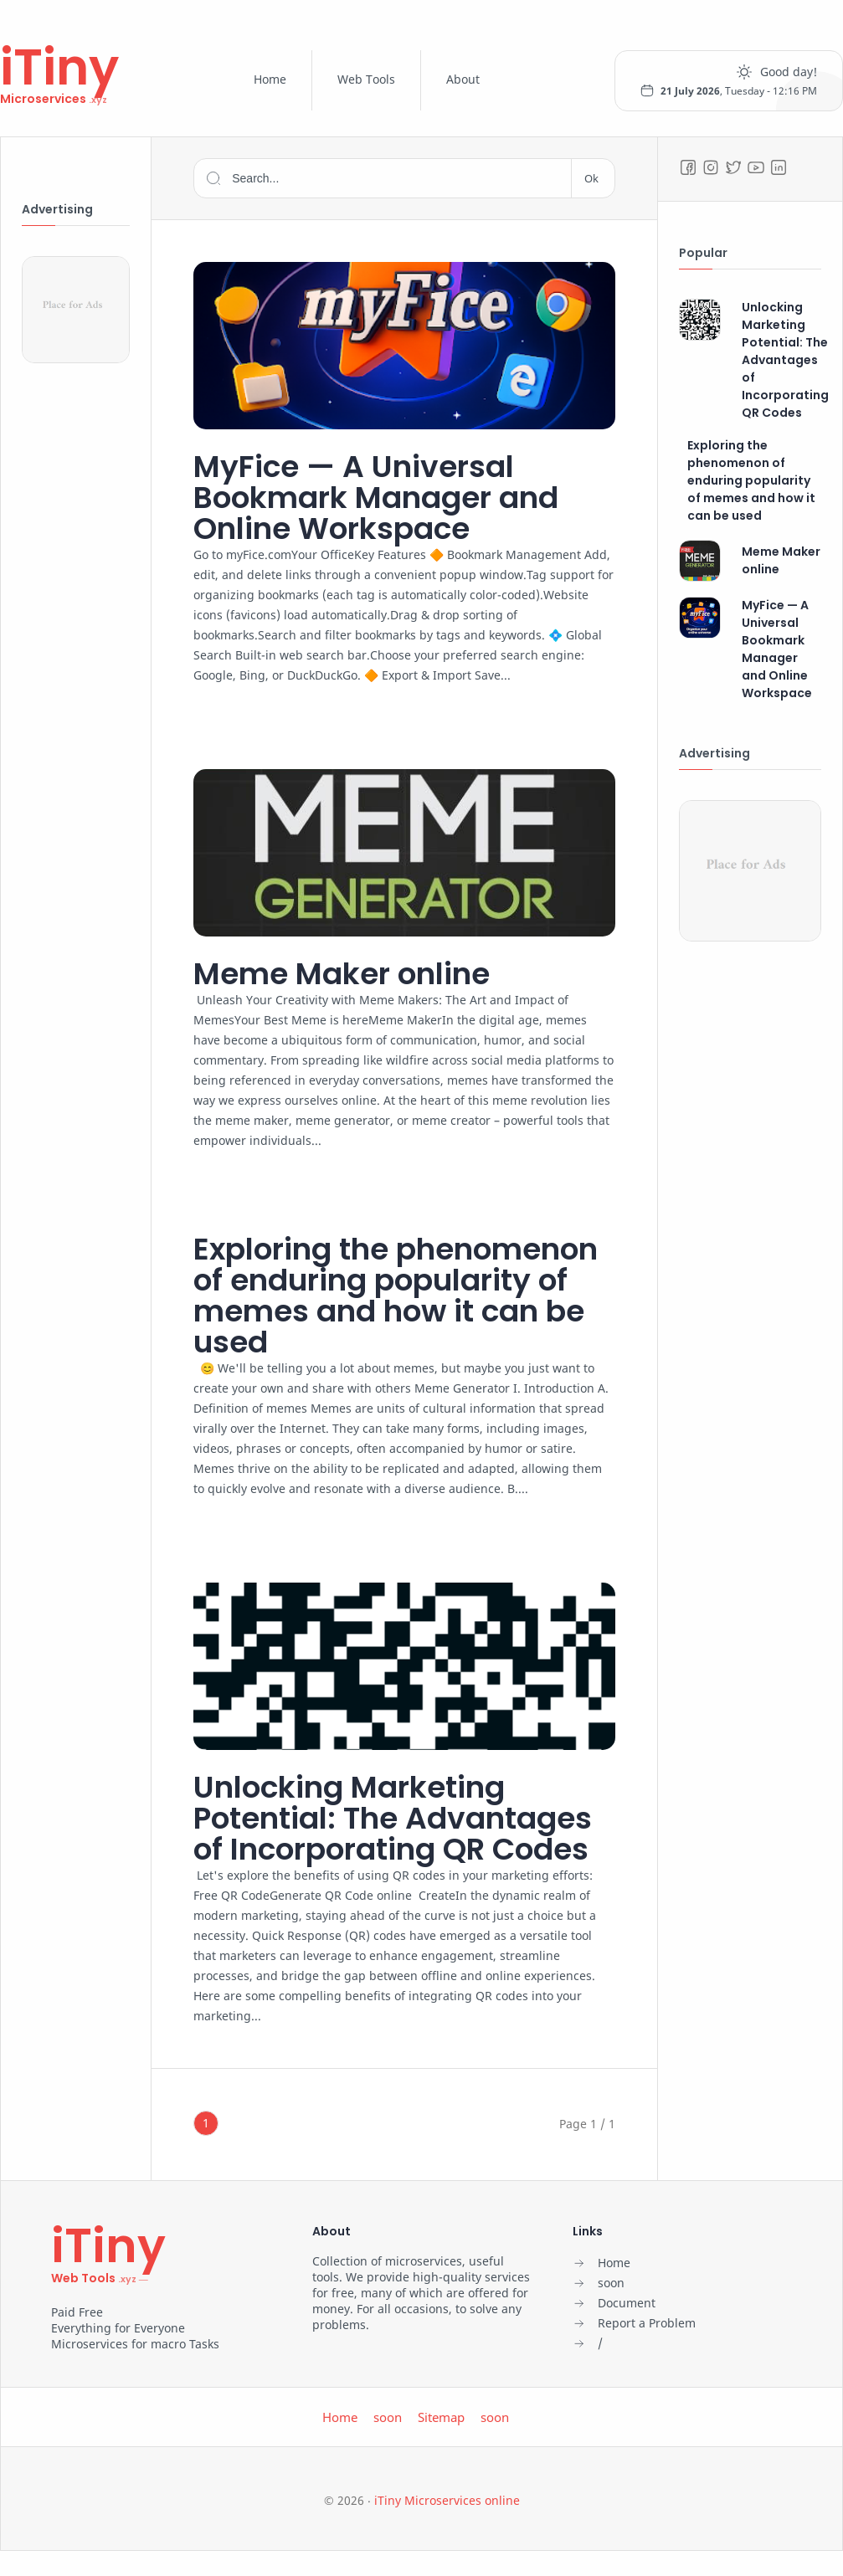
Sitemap (441, 2417)
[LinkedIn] (778, 167)
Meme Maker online (341, 973)
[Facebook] (688, 167)
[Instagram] (711, 167)
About (463, 79)
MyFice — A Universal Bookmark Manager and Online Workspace (375, 497)
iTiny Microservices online (447, 2500)
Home (270, 79)
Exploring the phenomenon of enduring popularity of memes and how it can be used (395, 1295)
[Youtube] (756, 167)
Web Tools (366, 79)
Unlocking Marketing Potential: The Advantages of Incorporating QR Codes (392, 1818)
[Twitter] (733, 167)
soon (387, 2417)
